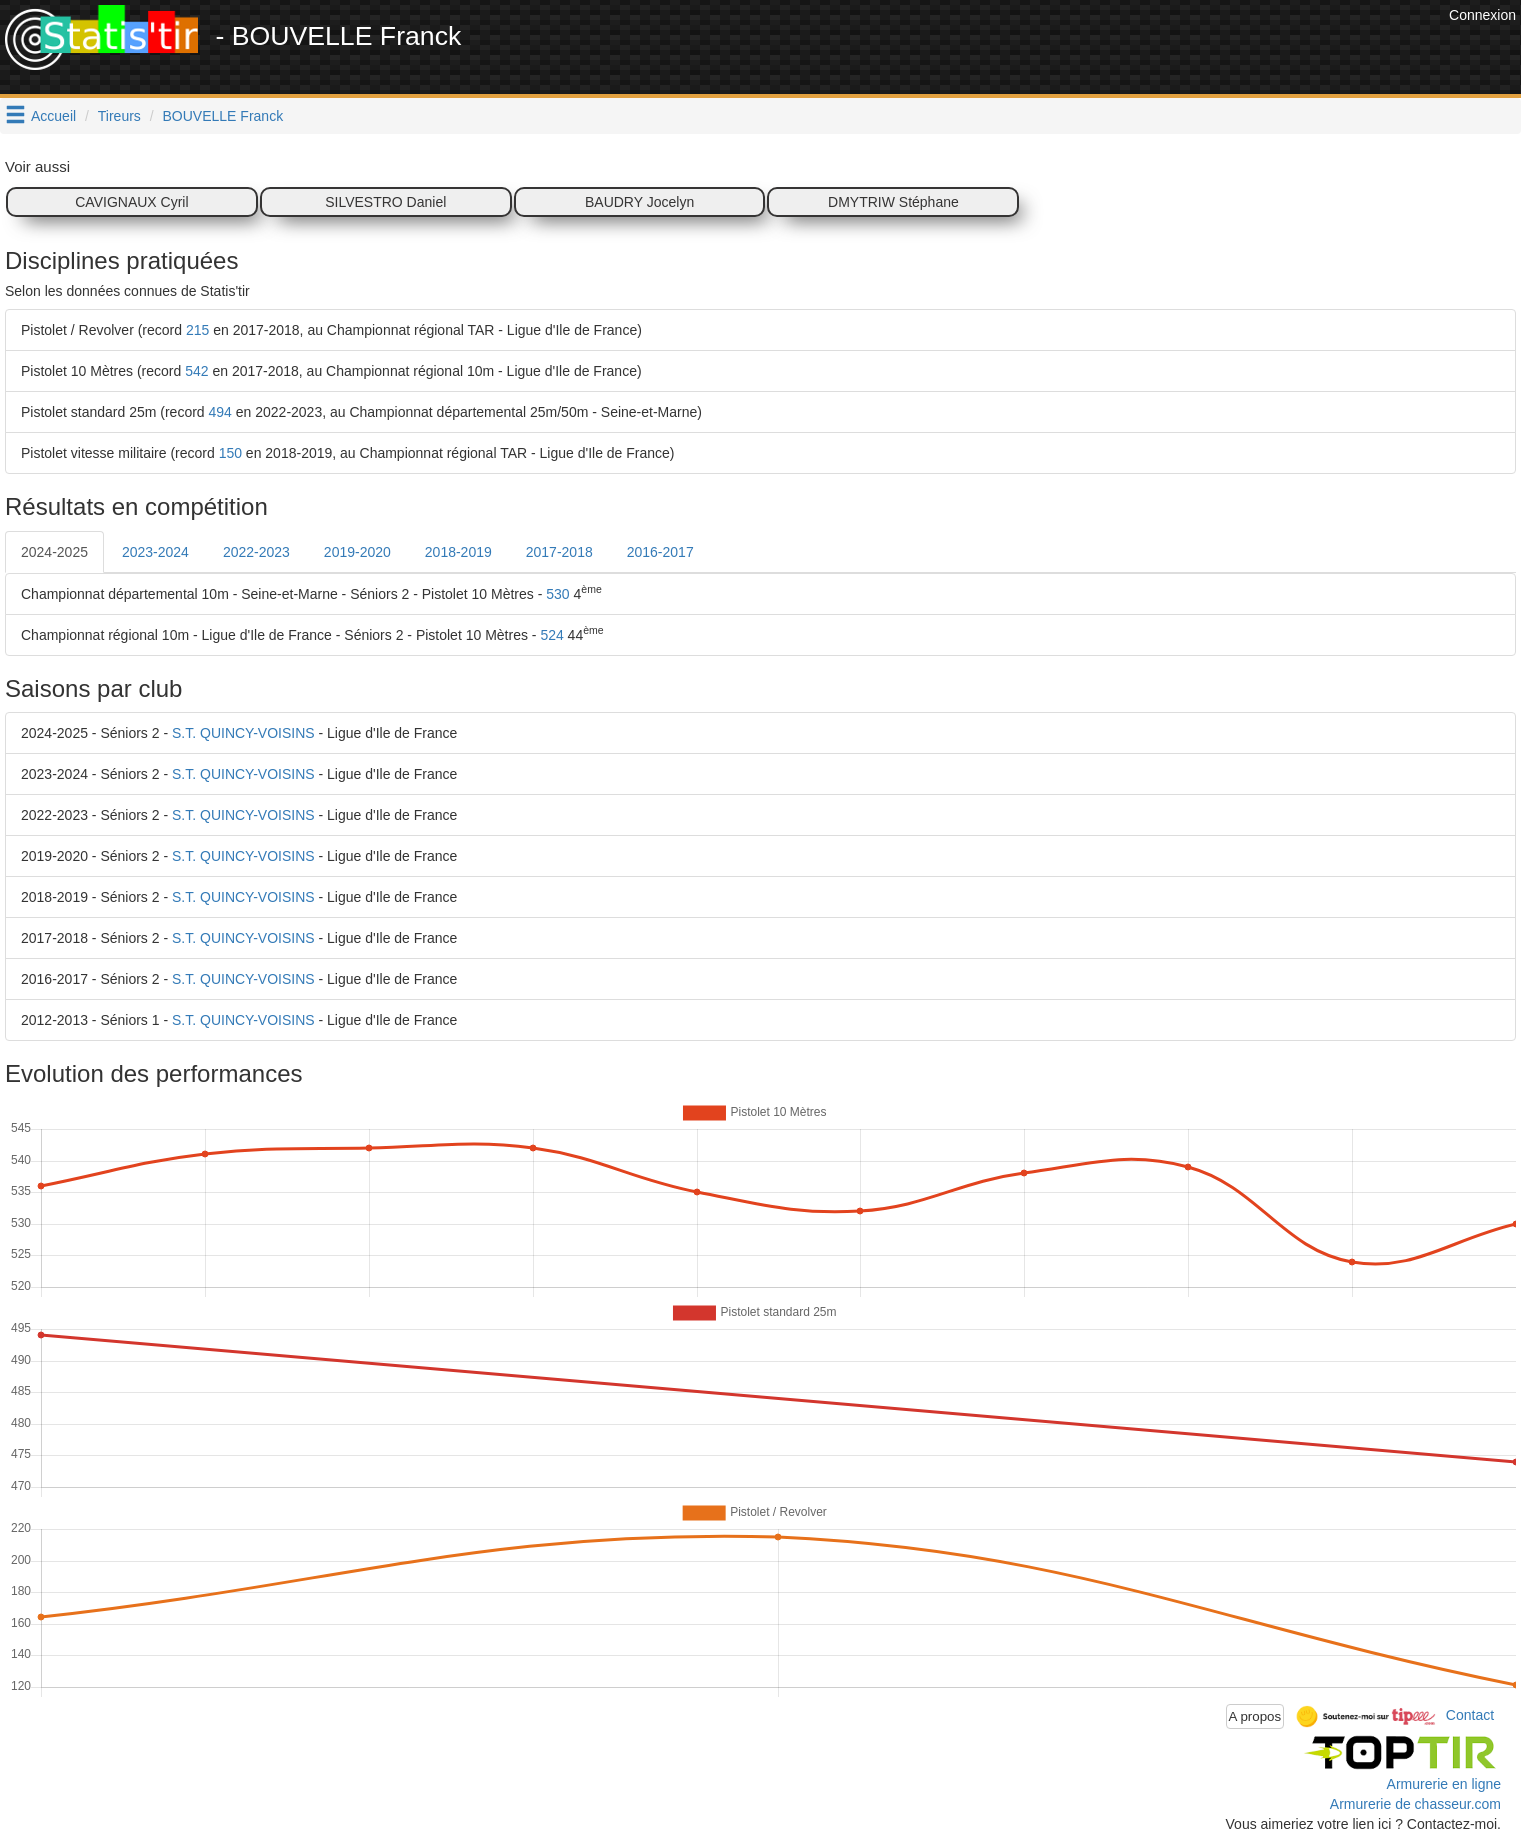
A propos (1255, 1716)
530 (557, 594)
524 (551, 635)
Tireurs (119, 116)
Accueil (53, 116)
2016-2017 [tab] (660, 552)
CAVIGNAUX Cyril (131, 202)
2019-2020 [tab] (357, 552)
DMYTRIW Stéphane (893, 202)
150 (230, 453)
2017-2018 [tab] (559, 552)
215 (197, 330)
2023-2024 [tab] (155, 552)
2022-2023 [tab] (256, 552)
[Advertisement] (1080, 50)
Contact (1470, 1715)
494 (220, 412)
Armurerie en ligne (1444, 1784)
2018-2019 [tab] (458, 552)
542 (196, 371)
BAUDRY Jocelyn (639, 202)
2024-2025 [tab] (54, 552)
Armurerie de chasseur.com (1415, 1804)
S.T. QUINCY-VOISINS (243, 733)
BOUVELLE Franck (223, 116)
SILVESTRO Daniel (385, 202)
